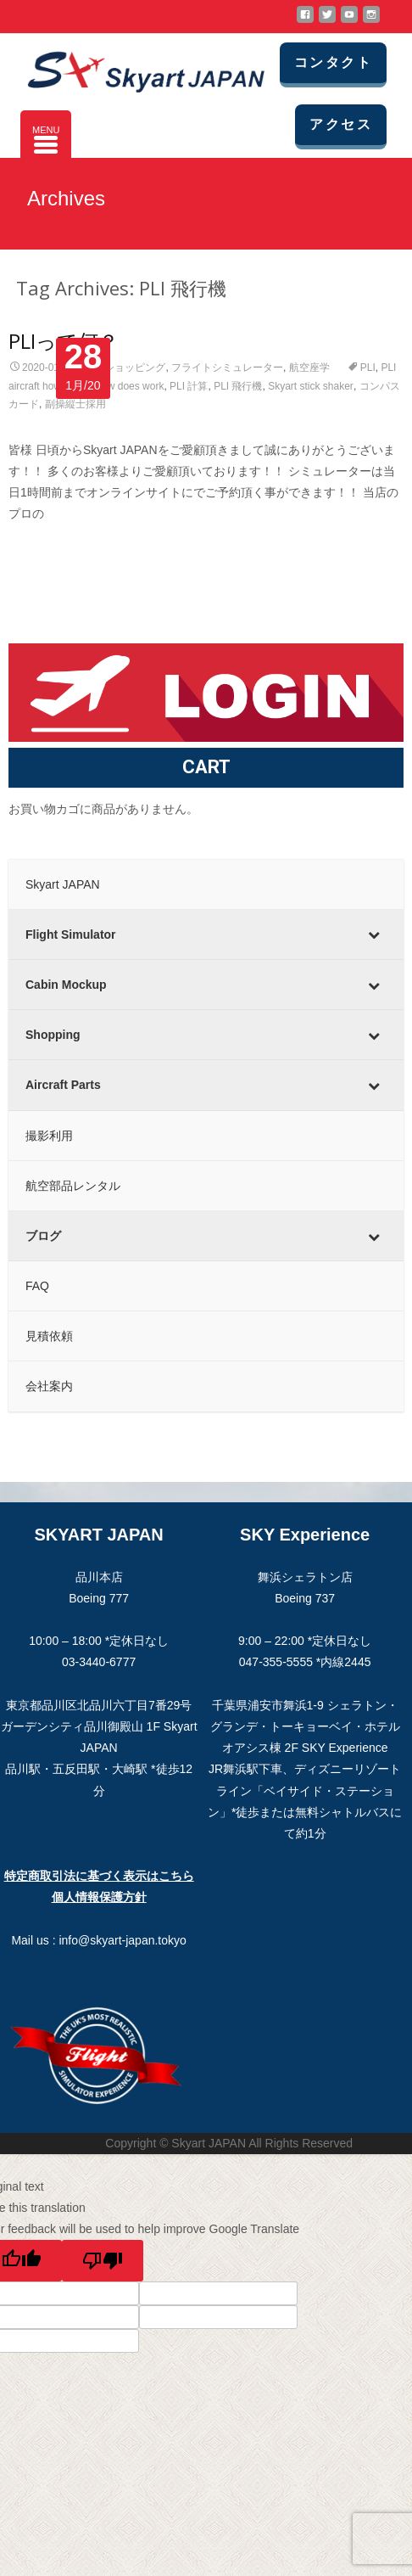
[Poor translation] (102, 2260)
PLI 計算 (189, 386)
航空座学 (309, 367)
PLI (368, 367)
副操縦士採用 (75, 404)
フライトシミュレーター (227, 367)
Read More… (44, 546)
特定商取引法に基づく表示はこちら (99, 1876)
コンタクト (333, 62)
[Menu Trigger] (45, 135)
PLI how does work (121, 386)
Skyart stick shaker (311, 386)
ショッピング (134, 367)
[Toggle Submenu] (374, 934)
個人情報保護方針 (99, 1897)
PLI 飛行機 (238, 386)
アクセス (340, 124)
